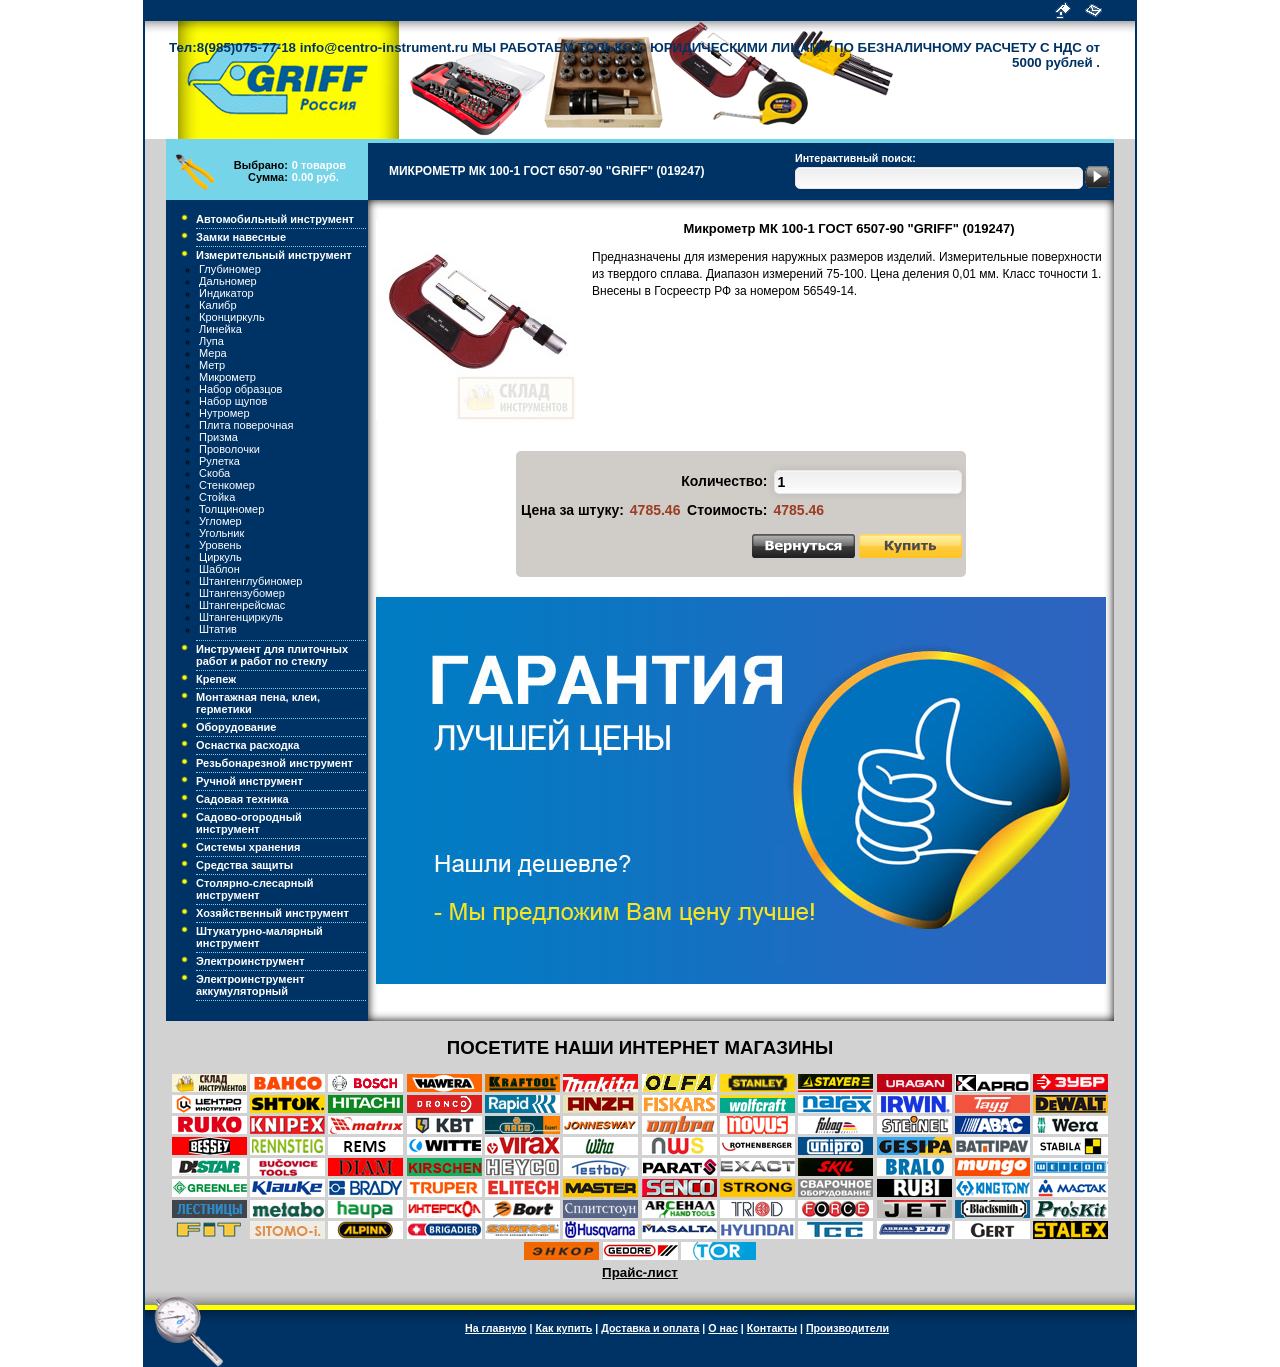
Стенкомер (227, 485)
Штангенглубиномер (250, 581)
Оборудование (236, 727)
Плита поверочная (246, 425)
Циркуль (220, 557)
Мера (213, 353)
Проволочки (229, 449)
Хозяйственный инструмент (272, 913)
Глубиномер (230, 269)
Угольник (221, 533)
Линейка (220, 329)
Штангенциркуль (241, 617)
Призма (218, 437)
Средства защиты (244, 865)
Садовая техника (242, 799)
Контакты (772, 1328)
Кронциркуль (232, 317)
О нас (723, 1328)
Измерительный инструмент (274, 255)
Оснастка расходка (247, 745)
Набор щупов (233, 401)
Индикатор (226, 293)
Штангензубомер (242, 593)
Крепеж (216, 679)
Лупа (211, 341)
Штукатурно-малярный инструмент (259, 937)
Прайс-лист (640, 1272)
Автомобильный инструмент (275, 219)
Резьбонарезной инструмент (274, 763)
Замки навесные (241, 237)
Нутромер (224, 413)
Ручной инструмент (249, 781)
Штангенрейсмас (242, 605)
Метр (212, 365)
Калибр (218, 305)
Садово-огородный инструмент (249, 823)
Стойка (217, 497)
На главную (495, 1328)
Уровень (220, 545)
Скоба (214, 473)
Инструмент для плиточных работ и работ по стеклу (272, 655)
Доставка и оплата (650, 1328)
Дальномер (228, 281)
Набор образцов (240, 389)
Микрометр (227, 377)
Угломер (220, 521)
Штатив (218, 629)
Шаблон (219, 569)
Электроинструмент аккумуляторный (250, 985)
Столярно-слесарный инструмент (255, 889)
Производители (847, 1328)
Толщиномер (231, 509)
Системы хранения (248, 847)
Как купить (563, 1328)
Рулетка (219, 461)
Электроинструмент (250, 961)
